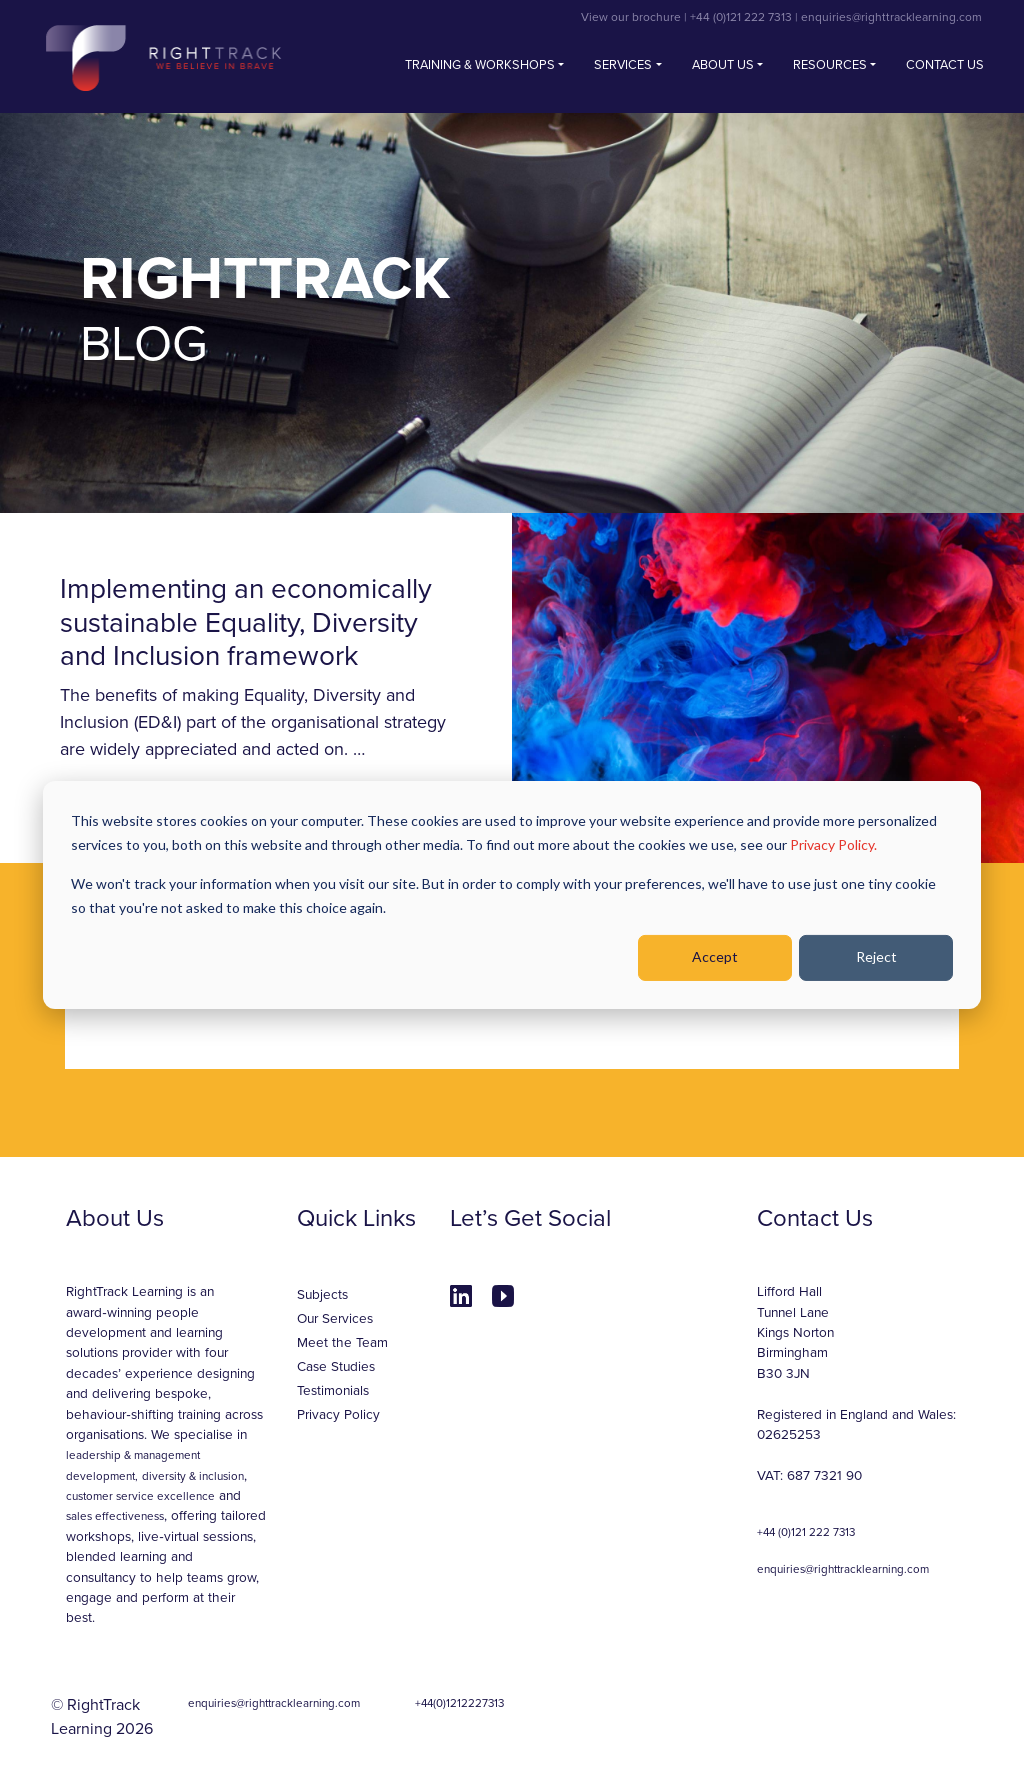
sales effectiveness (115, 1516)
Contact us (945, 65)
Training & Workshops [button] (480, 65)
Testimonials (333, 1391)
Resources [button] (830, 65)
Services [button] (623, 65)
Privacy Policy (338, 1415)
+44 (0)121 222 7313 (741, 17)
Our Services (335, 1319)
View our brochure (631, 17)
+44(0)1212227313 (459, 1703)
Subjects (322, 1295)
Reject (876, 956)
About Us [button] (723, 65)
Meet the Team (342, 1343)
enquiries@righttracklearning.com (891, 17)
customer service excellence (140, 1496)
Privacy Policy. (833, 844)
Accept (715, 956)
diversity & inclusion (193, 1476)
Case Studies (336, 1367)
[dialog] (512, 894)
